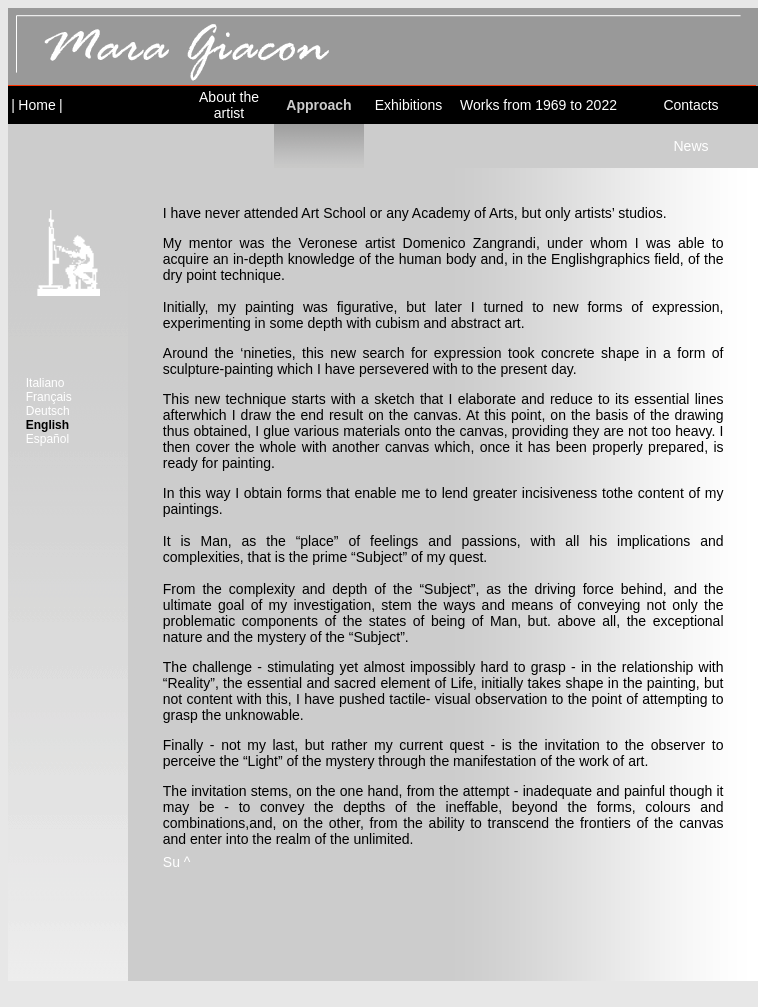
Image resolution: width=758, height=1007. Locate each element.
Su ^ (177, 862)
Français (49, 397)
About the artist (229, 105)
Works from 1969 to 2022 (538, 105)
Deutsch (48, 411)
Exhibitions (409, 105)
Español (47, 439)
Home (36, 105)
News (690, 146)
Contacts (690, 105)
